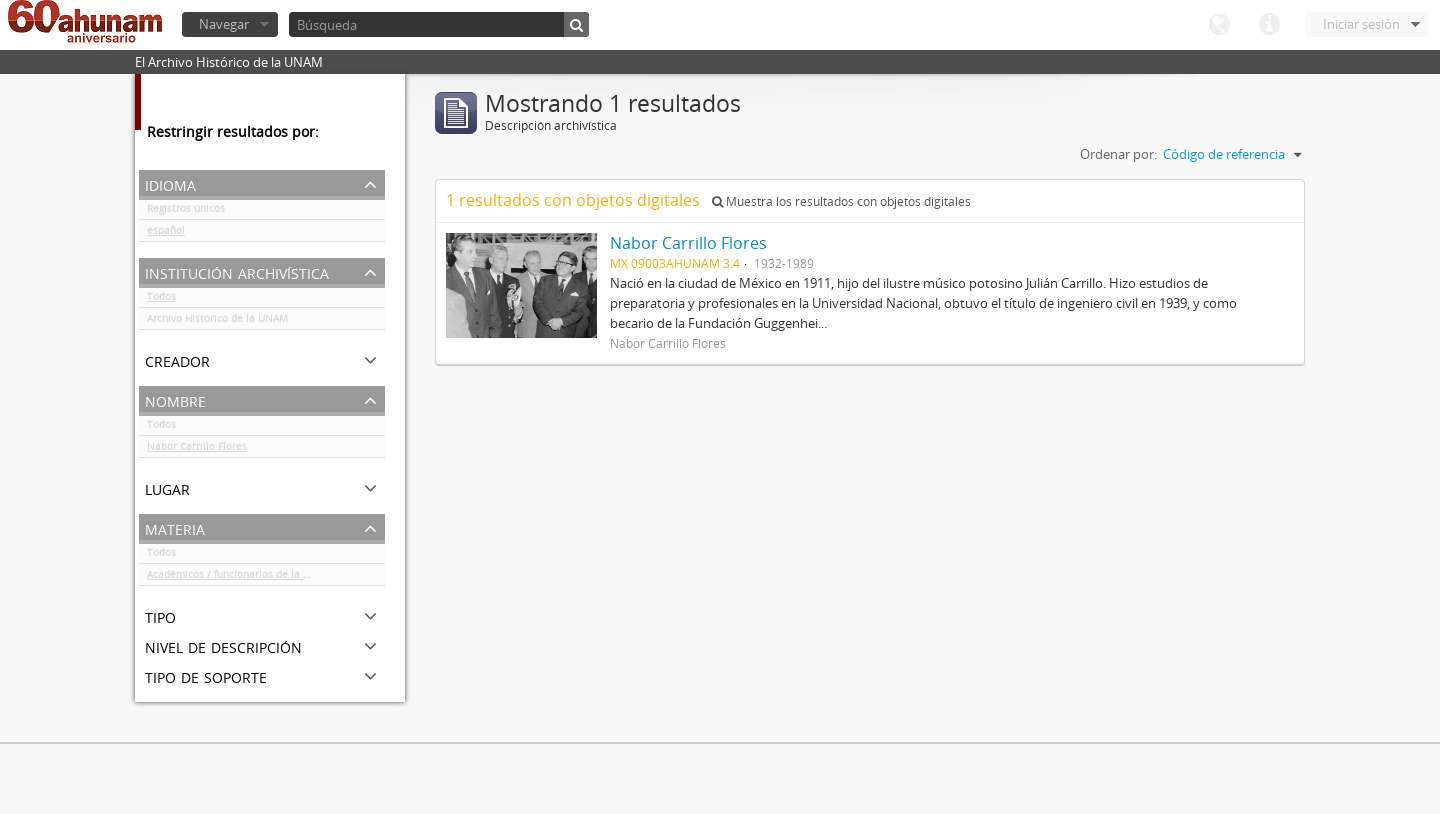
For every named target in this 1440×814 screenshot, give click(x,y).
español (166, 234)
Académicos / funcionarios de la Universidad (253, 578)
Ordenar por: (1118, 154)
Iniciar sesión (1361, 24)
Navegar (224, 24)
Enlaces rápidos (1269, 25)
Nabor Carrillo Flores (197, 450)
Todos (161, 300)
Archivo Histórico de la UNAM (217, 322)
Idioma (1219, 25)
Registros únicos (186, 212)
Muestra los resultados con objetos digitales (841, 201)
